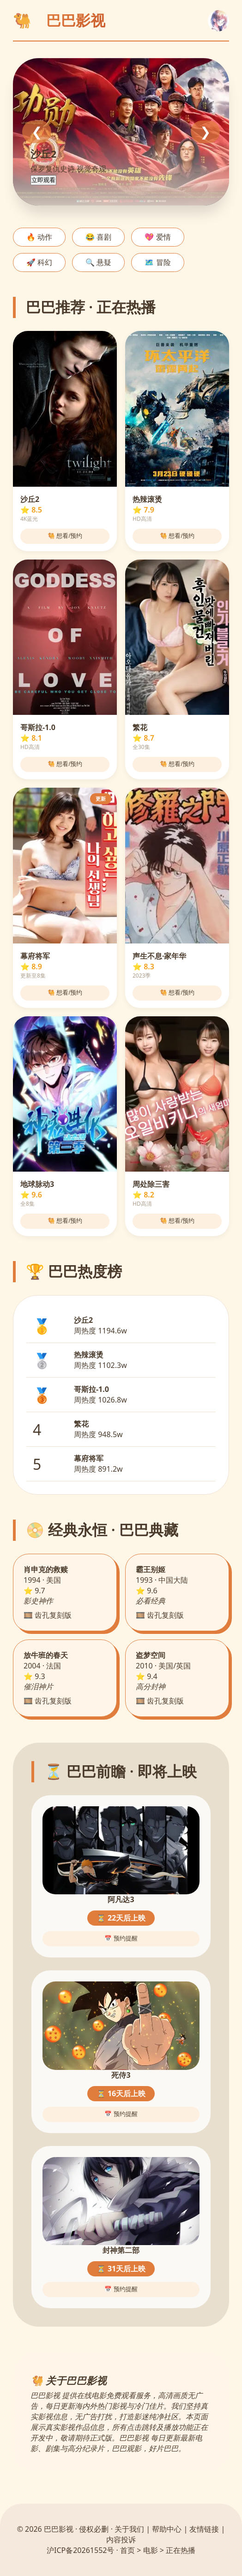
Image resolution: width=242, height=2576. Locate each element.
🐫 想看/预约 (65, 535)
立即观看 (43, 180)
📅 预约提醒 (121, 1938)
